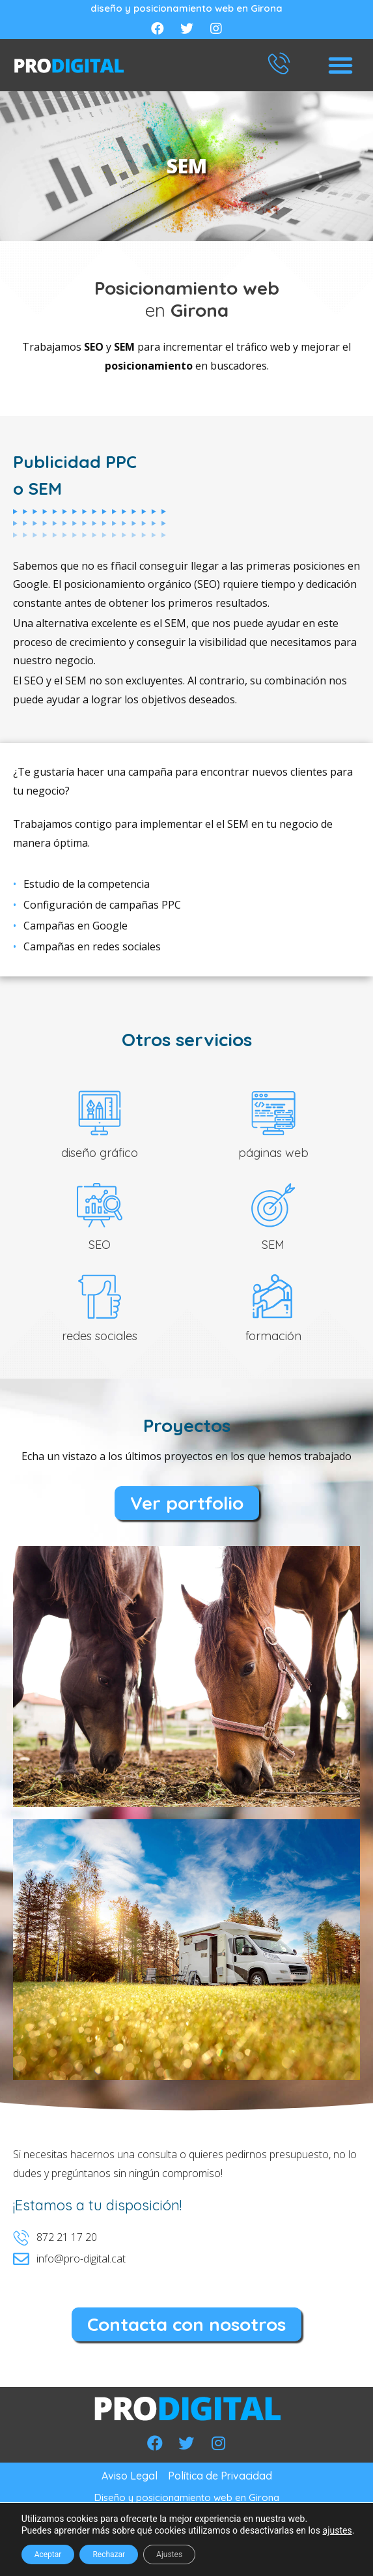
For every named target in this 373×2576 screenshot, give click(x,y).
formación (273, 1335)
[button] (340, 65)
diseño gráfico (99, 1152)
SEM (273, 1244)
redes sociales (99, 1335)
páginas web (273, 1152)
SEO (100, 1244)
